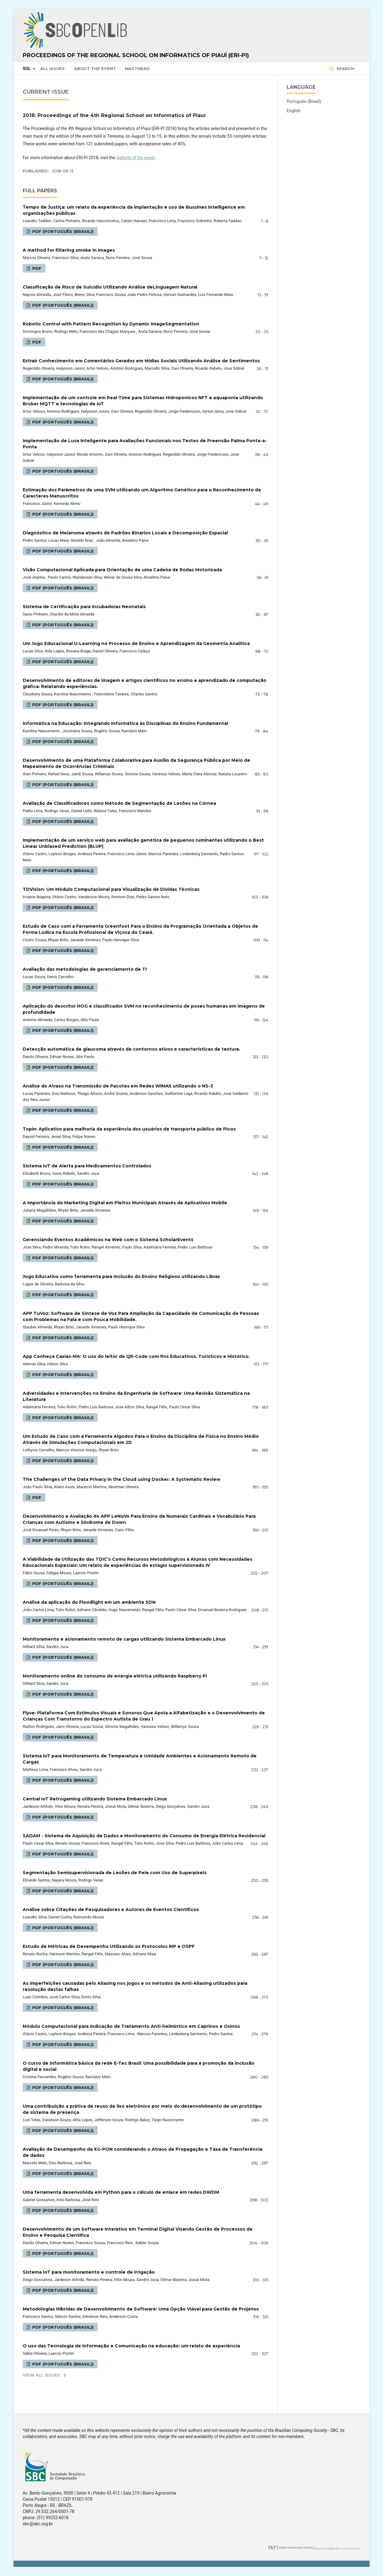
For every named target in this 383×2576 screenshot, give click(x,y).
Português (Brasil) (304, 101)
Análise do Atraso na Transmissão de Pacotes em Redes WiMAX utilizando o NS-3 (118, 1086)
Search (344, 68)
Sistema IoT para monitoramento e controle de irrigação (89, 2272)
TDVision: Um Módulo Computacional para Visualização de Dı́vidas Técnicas (111, 889)
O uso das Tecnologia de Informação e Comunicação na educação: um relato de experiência (131, 2346)
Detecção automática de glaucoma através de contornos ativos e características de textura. (131, 1049)
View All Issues (41, 2375)
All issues (52, 68)
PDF (36, 268)
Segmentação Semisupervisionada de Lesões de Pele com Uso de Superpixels (115, 1872)
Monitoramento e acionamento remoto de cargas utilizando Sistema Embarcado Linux (124, 1639)
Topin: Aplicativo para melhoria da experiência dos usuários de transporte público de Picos (129, 1129)
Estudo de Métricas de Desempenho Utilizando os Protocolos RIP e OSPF (109, 1946)
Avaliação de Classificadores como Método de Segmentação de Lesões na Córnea (119, 803)
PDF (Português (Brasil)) (62, 231)
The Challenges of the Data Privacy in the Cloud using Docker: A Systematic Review (121, 1479)
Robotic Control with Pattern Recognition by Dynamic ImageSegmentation (111, 324)
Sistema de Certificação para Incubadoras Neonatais (84, 606)
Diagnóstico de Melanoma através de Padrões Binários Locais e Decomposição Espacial (125, 533)
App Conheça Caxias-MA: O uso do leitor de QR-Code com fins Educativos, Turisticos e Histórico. (136, 1356)
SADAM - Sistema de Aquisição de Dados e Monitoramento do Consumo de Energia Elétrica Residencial (144, 1836)
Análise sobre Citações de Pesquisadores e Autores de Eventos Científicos (111, 1909)
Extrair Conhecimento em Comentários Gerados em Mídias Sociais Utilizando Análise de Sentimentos (141, 361)
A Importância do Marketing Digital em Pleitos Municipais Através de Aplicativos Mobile (125, 1202)
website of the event (135, 157)
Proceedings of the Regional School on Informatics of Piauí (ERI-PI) (136, 55)
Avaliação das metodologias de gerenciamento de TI (85, 969)
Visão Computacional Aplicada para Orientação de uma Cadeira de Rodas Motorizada (122, 569)
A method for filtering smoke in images (69, 250)
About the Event (95, 68)
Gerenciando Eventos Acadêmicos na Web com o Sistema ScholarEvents (108, 1239)
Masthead (137, 68)
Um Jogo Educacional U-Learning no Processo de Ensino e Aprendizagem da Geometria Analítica (136, 643)
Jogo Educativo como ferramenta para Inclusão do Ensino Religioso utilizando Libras (121, 1276)
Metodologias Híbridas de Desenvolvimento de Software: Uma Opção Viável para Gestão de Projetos (141, 2309)
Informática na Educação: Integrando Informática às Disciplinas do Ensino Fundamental (125, 723)
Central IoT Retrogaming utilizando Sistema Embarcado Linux (95, 1799)
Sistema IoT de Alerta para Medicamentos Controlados (87, 1166)
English (293, 110)
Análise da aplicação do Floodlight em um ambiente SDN (89, 1602)
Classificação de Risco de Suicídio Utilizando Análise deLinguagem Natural (110, 287)
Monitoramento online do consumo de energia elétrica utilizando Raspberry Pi (115, 1676)
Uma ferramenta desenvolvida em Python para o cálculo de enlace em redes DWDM (121, 2192)
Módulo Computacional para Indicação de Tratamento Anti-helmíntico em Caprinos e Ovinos (131, 2026)
